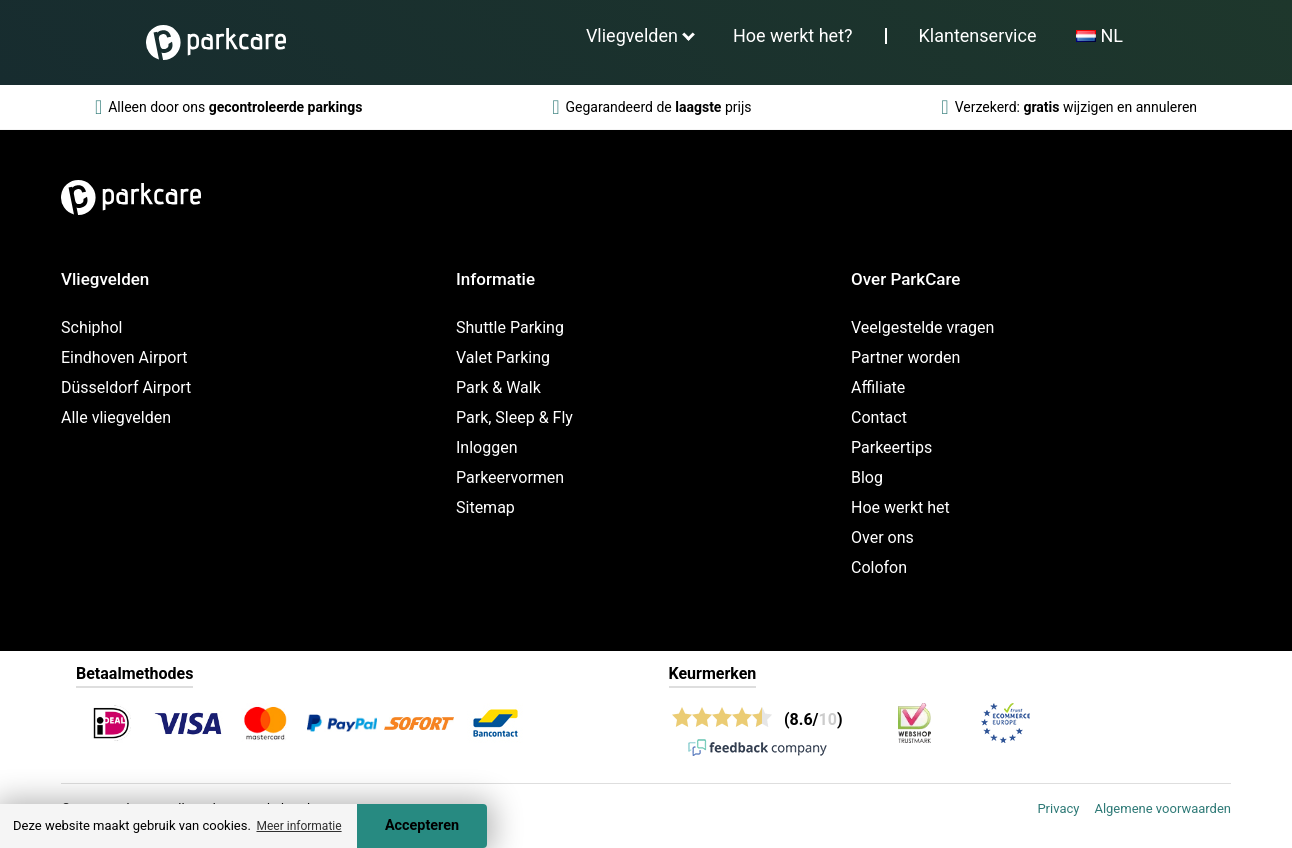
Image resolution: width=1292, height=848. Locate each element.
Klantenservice (978, 35)
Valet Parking (503, 357)
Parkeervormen (510, 477)
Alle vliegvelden (116, 417)
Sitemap (485, 507)
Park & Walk (498, 387)
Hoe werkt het (900, 507)
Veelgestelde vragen (922, 327)
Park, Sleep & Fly (514, 417)
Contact (879, 417)
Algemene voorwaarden (1162, 808)
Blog (867, 477)
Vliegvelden (632, 35)
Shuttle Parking (510, 327)
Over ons (882, 537)
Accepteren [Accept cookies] (422, 825)
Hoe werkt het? (793, 35)
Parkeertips (891, 447)
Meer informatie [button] (298, 826)
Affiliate (878, 387)
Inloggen (487, 447)
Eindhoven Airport (124, 357)
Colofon (879, 567)
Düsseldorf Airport (126, 387)
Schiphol (91, 327)
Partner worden (905, 357)
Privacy (1058, 808)
